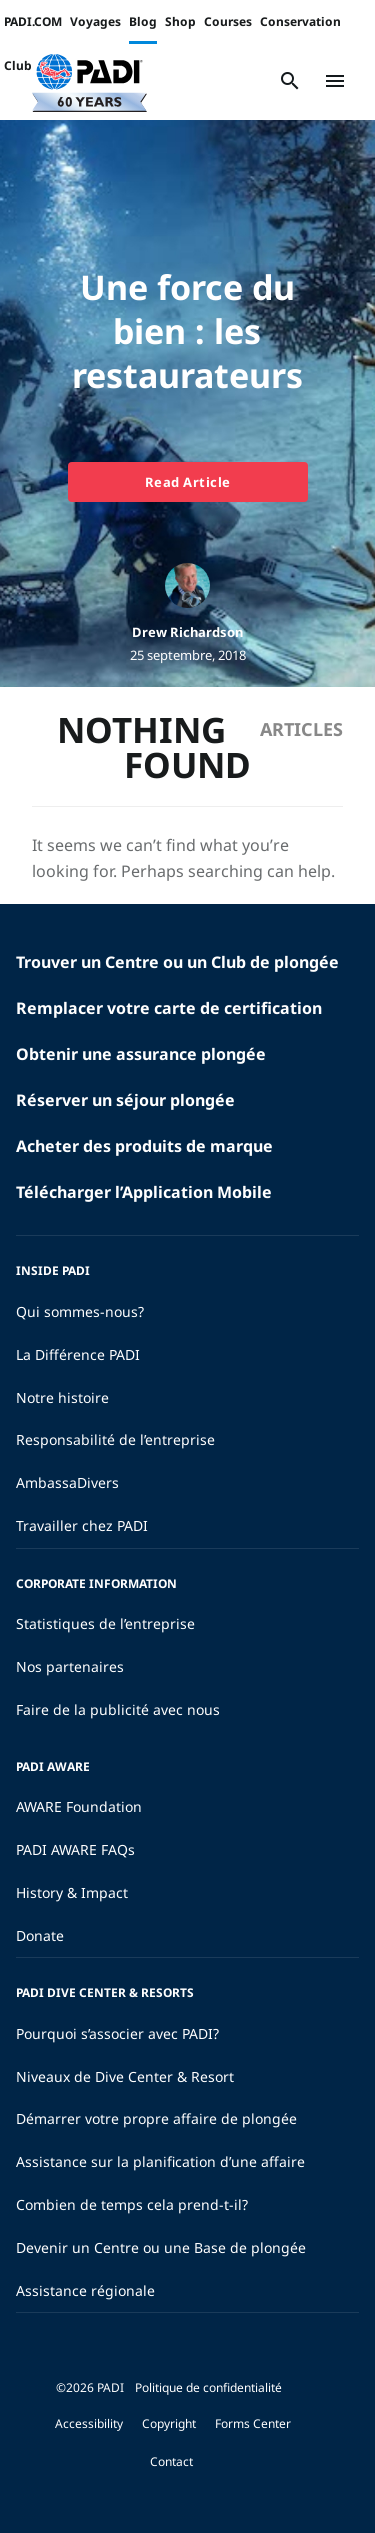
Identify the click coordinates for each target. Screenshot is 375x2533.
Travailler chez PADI (82, 1525)
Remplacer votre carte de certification (169, 1008)
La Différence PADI (78, 1354)
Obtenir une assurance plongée (141, 1054)
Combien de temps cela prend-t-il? (132, 2204)
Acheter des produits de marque (144, 1146)
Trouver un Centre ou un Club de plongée (177, 962)
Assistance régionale (85, 2290)
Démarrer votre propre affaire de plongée (156, 2118)
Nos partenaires (70, 1666)
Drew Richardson (187, 632)
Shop (180, 21)
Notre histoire (62, 1397)
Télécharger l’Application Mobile (144, 1192)
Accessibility (89, 2423)
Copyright (169, 2423)
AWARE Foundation (79, 1806)
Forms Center (253, 2423)
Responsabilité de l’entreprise (115, 1439)
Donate (40, 1935)
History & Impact (72, 1892)
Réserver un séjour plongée (125, 1100)
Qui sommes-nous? (80, 1311)
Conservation (300, 21)
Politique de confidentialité (208, 2387)
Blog (143, 21)
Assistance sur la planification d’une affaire (160, 2161)
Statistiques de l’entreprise (105, 1623)
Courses (228, 21)
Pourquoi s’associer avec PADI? (117, 2033)
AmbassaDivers (67, 1482)
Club (18, 65)
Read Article (188, 482)
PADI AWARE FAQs (75, 1849)
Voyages (95, 21)
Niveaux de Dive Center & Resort (125, 2076)
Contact (171, 2461)
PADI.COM (33, 21)
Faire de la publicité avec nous (118, 1709)
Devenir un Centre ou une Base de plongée (161, 2247)
